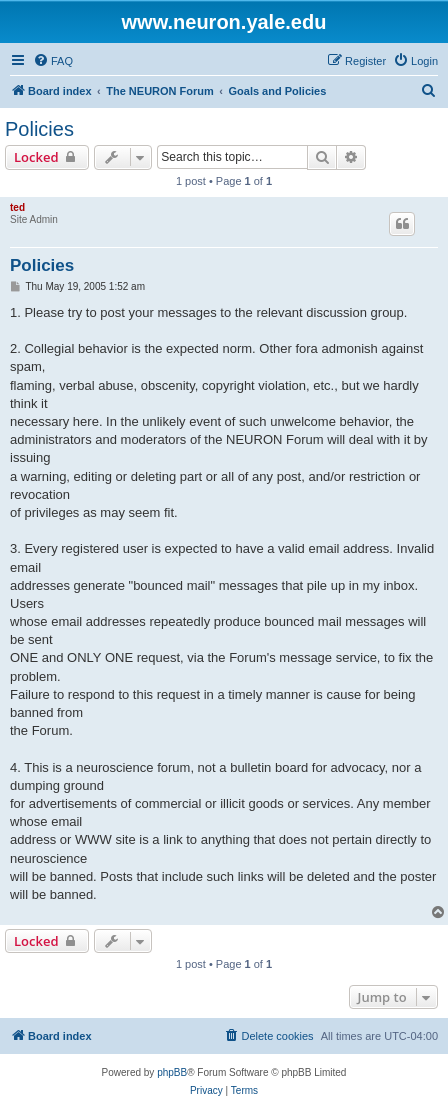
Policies (39, 129)
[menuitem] (53, 61)
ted (17, 207)
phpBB (172, 1072)
